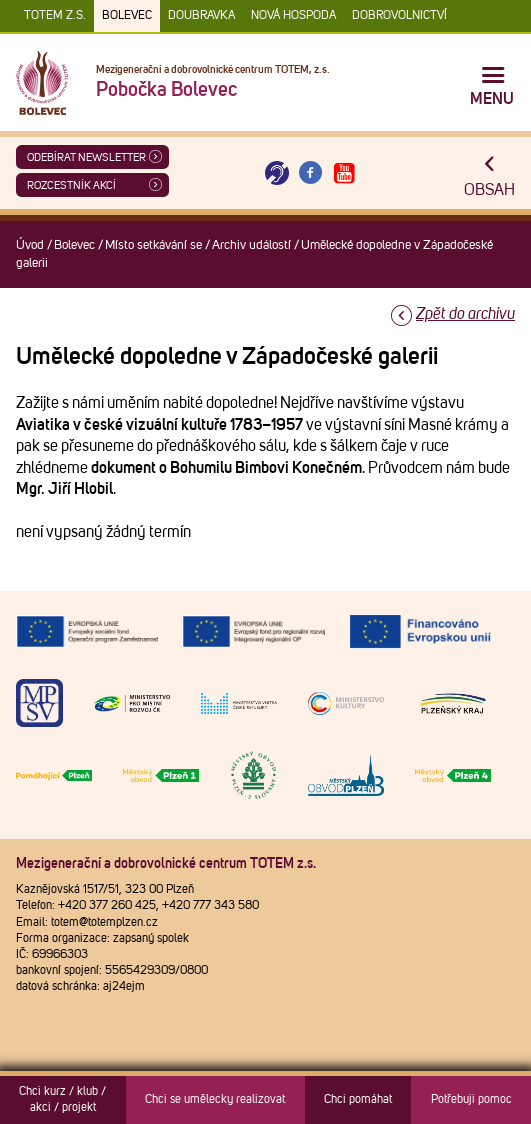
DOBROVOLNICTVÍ (399, 16)
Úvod (30, 245)
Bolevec (127, 16)
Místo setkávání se (153, 245)
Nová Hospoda (293, 16)
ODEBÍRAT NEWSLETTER (86, 157)
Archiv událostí (251, 245)
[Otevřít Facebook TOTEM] (311, 173)
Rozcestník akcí (71, 185)
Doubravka (201, 16)
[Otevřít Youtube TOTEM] (344, 173)
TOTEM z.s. (55, 16)
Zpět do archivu (465, 314)
